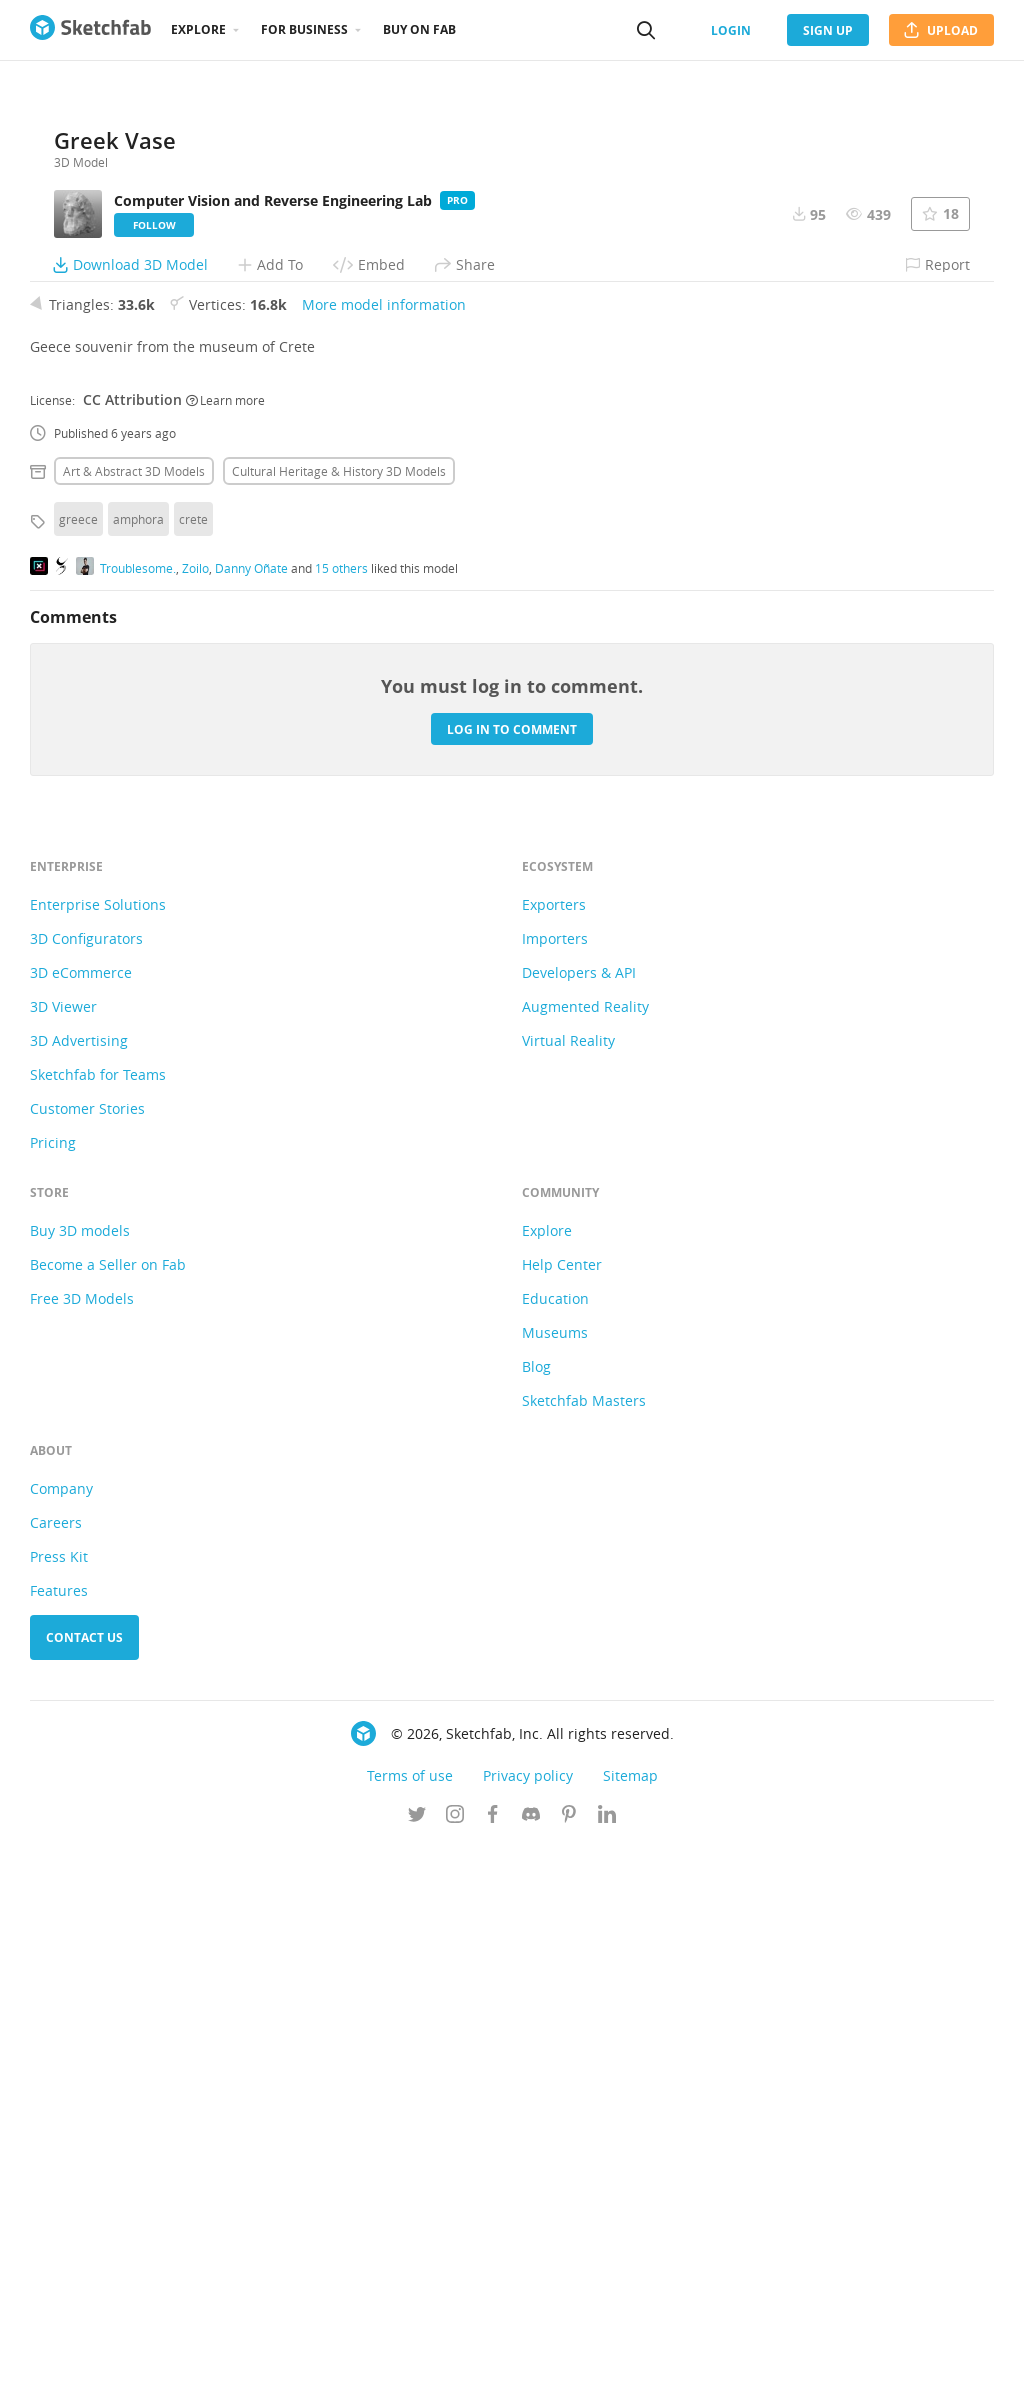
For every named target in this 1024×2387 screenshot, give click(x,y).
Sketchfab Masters (584, 1940)
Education (555, 1838)
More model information (384, 844)
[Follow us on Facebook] (493, 2356)
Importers (555, 1478)
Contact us (84, 2177)
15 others (341, 1107)
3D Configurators (86, 1478)
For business (304, 29)
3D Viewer (63, 1546)
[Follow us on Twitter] (417, 2356)
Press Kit (59, 2096)
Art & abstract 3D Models (134, 1011)
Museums (555, 1872)
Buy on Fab (419, 29)
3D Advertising (79, 1580)
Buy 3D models (80, 1770)
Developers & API (579, 1512)
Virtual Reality (568, 1580)
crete (193, 1059)
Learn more (225, 939)
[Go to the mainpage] (90, 30)
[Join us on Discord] (531, 2356)
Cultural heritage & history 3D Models (339, 1011)
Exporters (554, 1444)
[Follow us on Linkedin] (607, 2356)
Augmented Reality (585, 1546)
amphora (138, 1059)
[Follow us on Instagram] (455, 2356)
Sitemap (630, 2315)
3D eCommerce (81, 1512)
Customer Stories (87, 1648)
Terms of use (410, 2315)
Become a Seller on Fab (108, 1804)
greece (78, 1059)
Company (61, 2028)
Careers (56, 2062)
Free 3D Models (82, 1838)
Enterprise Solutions (98, 1444)
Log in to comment (512, 1268)
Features (59, 2130)
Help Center (562, 1804)
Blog (536, 1906)
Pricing (53, 1682)
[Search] (646, 30)
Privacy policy (528, 2315)
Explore (198, 29)
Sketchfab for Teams (98, 1614)
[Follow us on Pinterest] (569, 2356)
